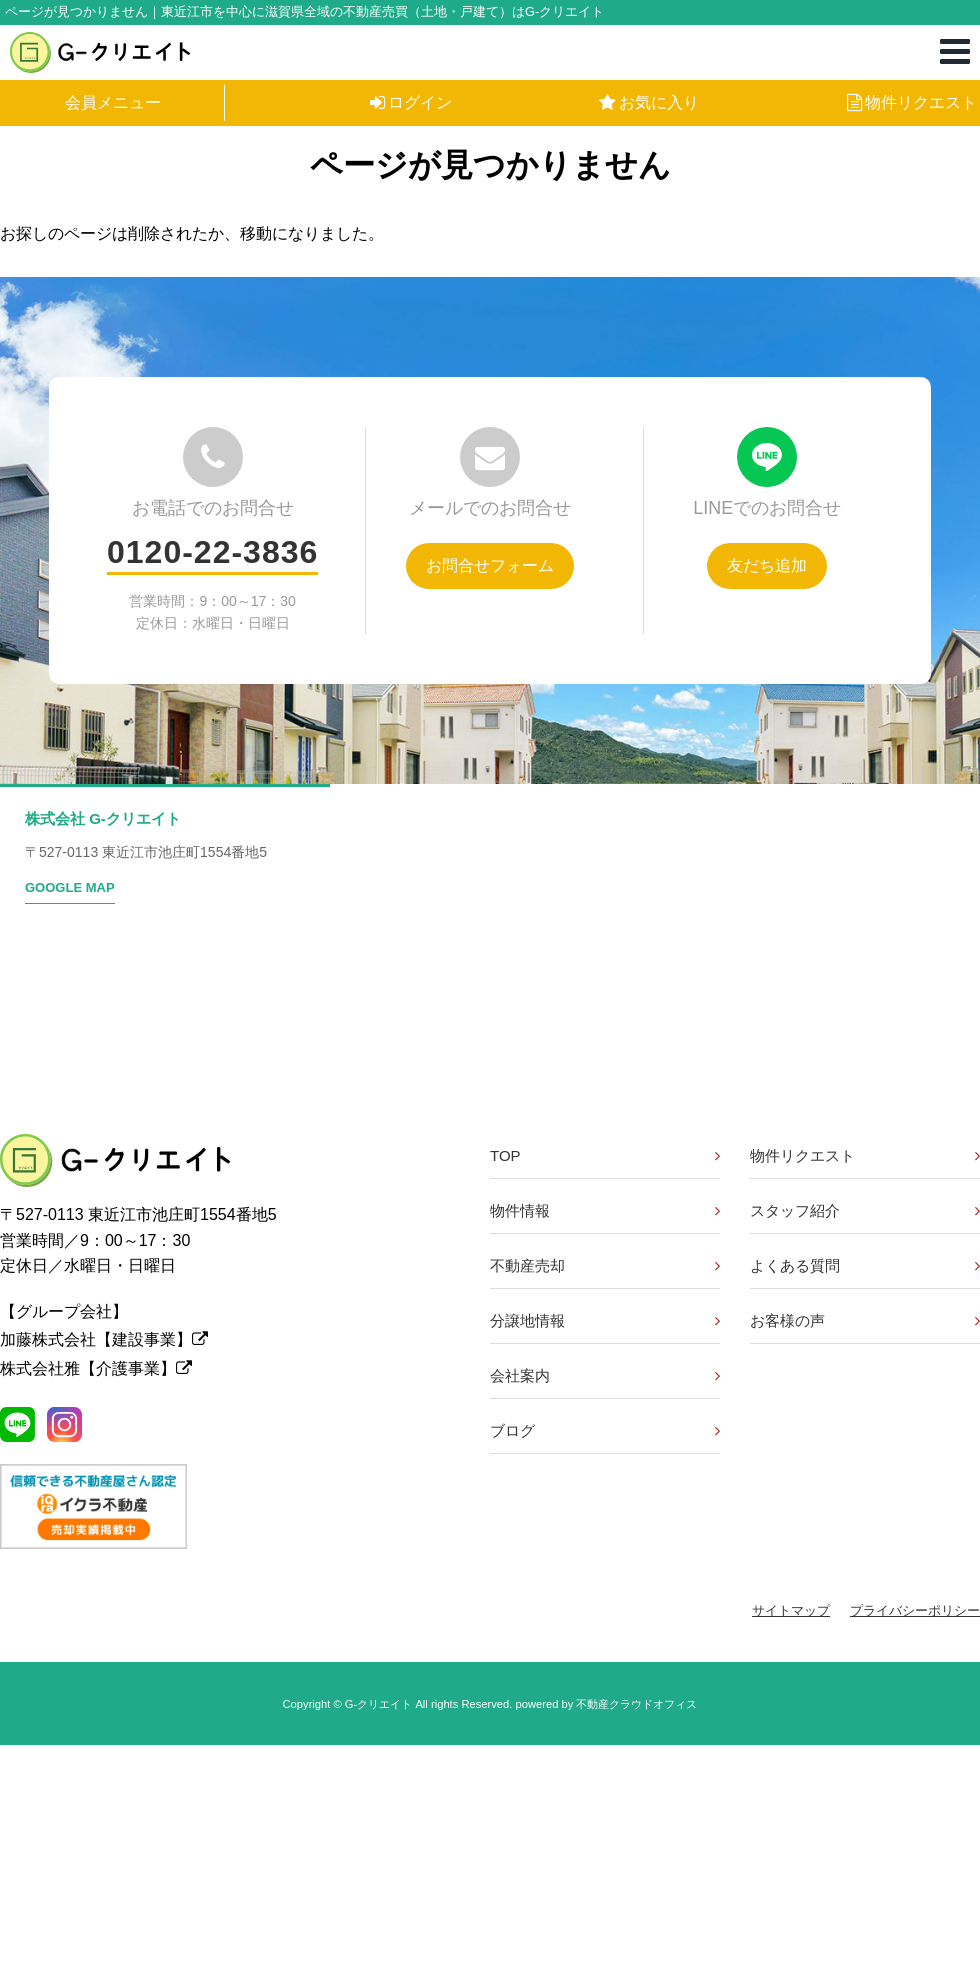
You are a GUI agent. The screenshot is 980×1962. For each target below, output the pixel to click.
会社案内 (520, 1375)
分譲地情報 (527, 1320)
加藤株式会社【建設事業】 (104, 1339)
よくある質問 (795, 1265)
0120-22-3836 (212, 552)
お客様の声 (787, 1320)
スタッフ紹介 (795, 1210)
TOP (505, 1155)
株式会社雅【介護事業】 (96, 1368)
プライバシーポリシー (915, 1610)
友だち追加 (767, 565)
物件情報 (520, 1210)
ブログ (512, 1430)
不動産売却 (527, 1265)
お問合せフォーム (490, 565)
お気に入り (649, 103)
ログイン (411, 103)
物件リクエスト (912, 103)
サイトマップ (791, 1610)
